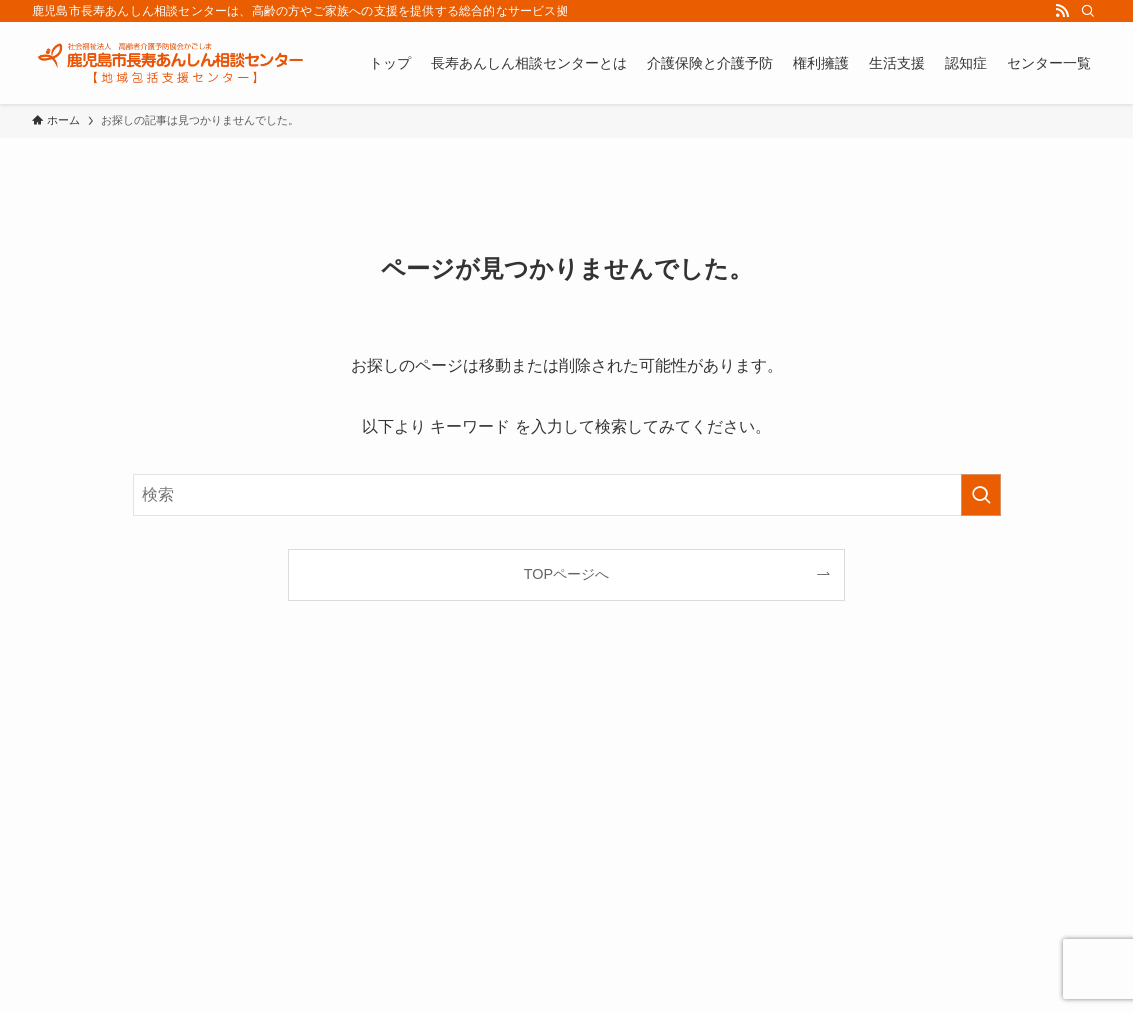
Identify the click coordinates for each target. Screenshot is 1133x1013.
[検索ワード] (567, 495)
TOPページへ (566, 574)
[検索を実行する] (981, 495)
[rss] (1062, 11)
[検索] (1088, 11)
